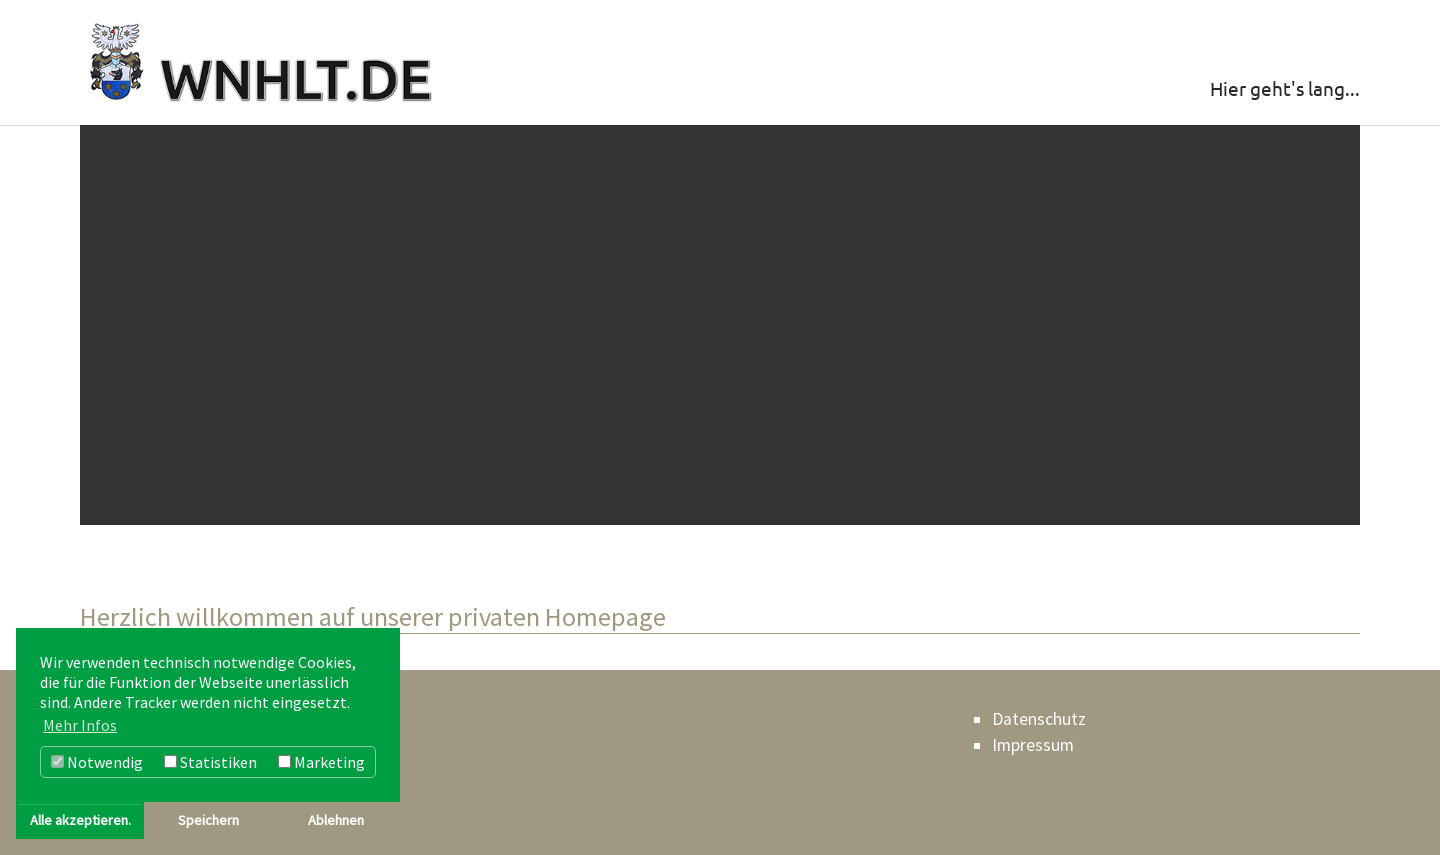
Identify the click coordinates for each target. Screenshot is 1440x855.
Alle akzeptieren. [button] (80, 820)
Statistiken (210, 762)
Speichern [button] (208, 820)
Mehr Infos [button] (80, 725)
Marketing (321, 762)
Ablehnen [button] (336, 820)
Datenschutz (1039, 719)
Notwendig (97, 762)
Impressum (1033, 745)
